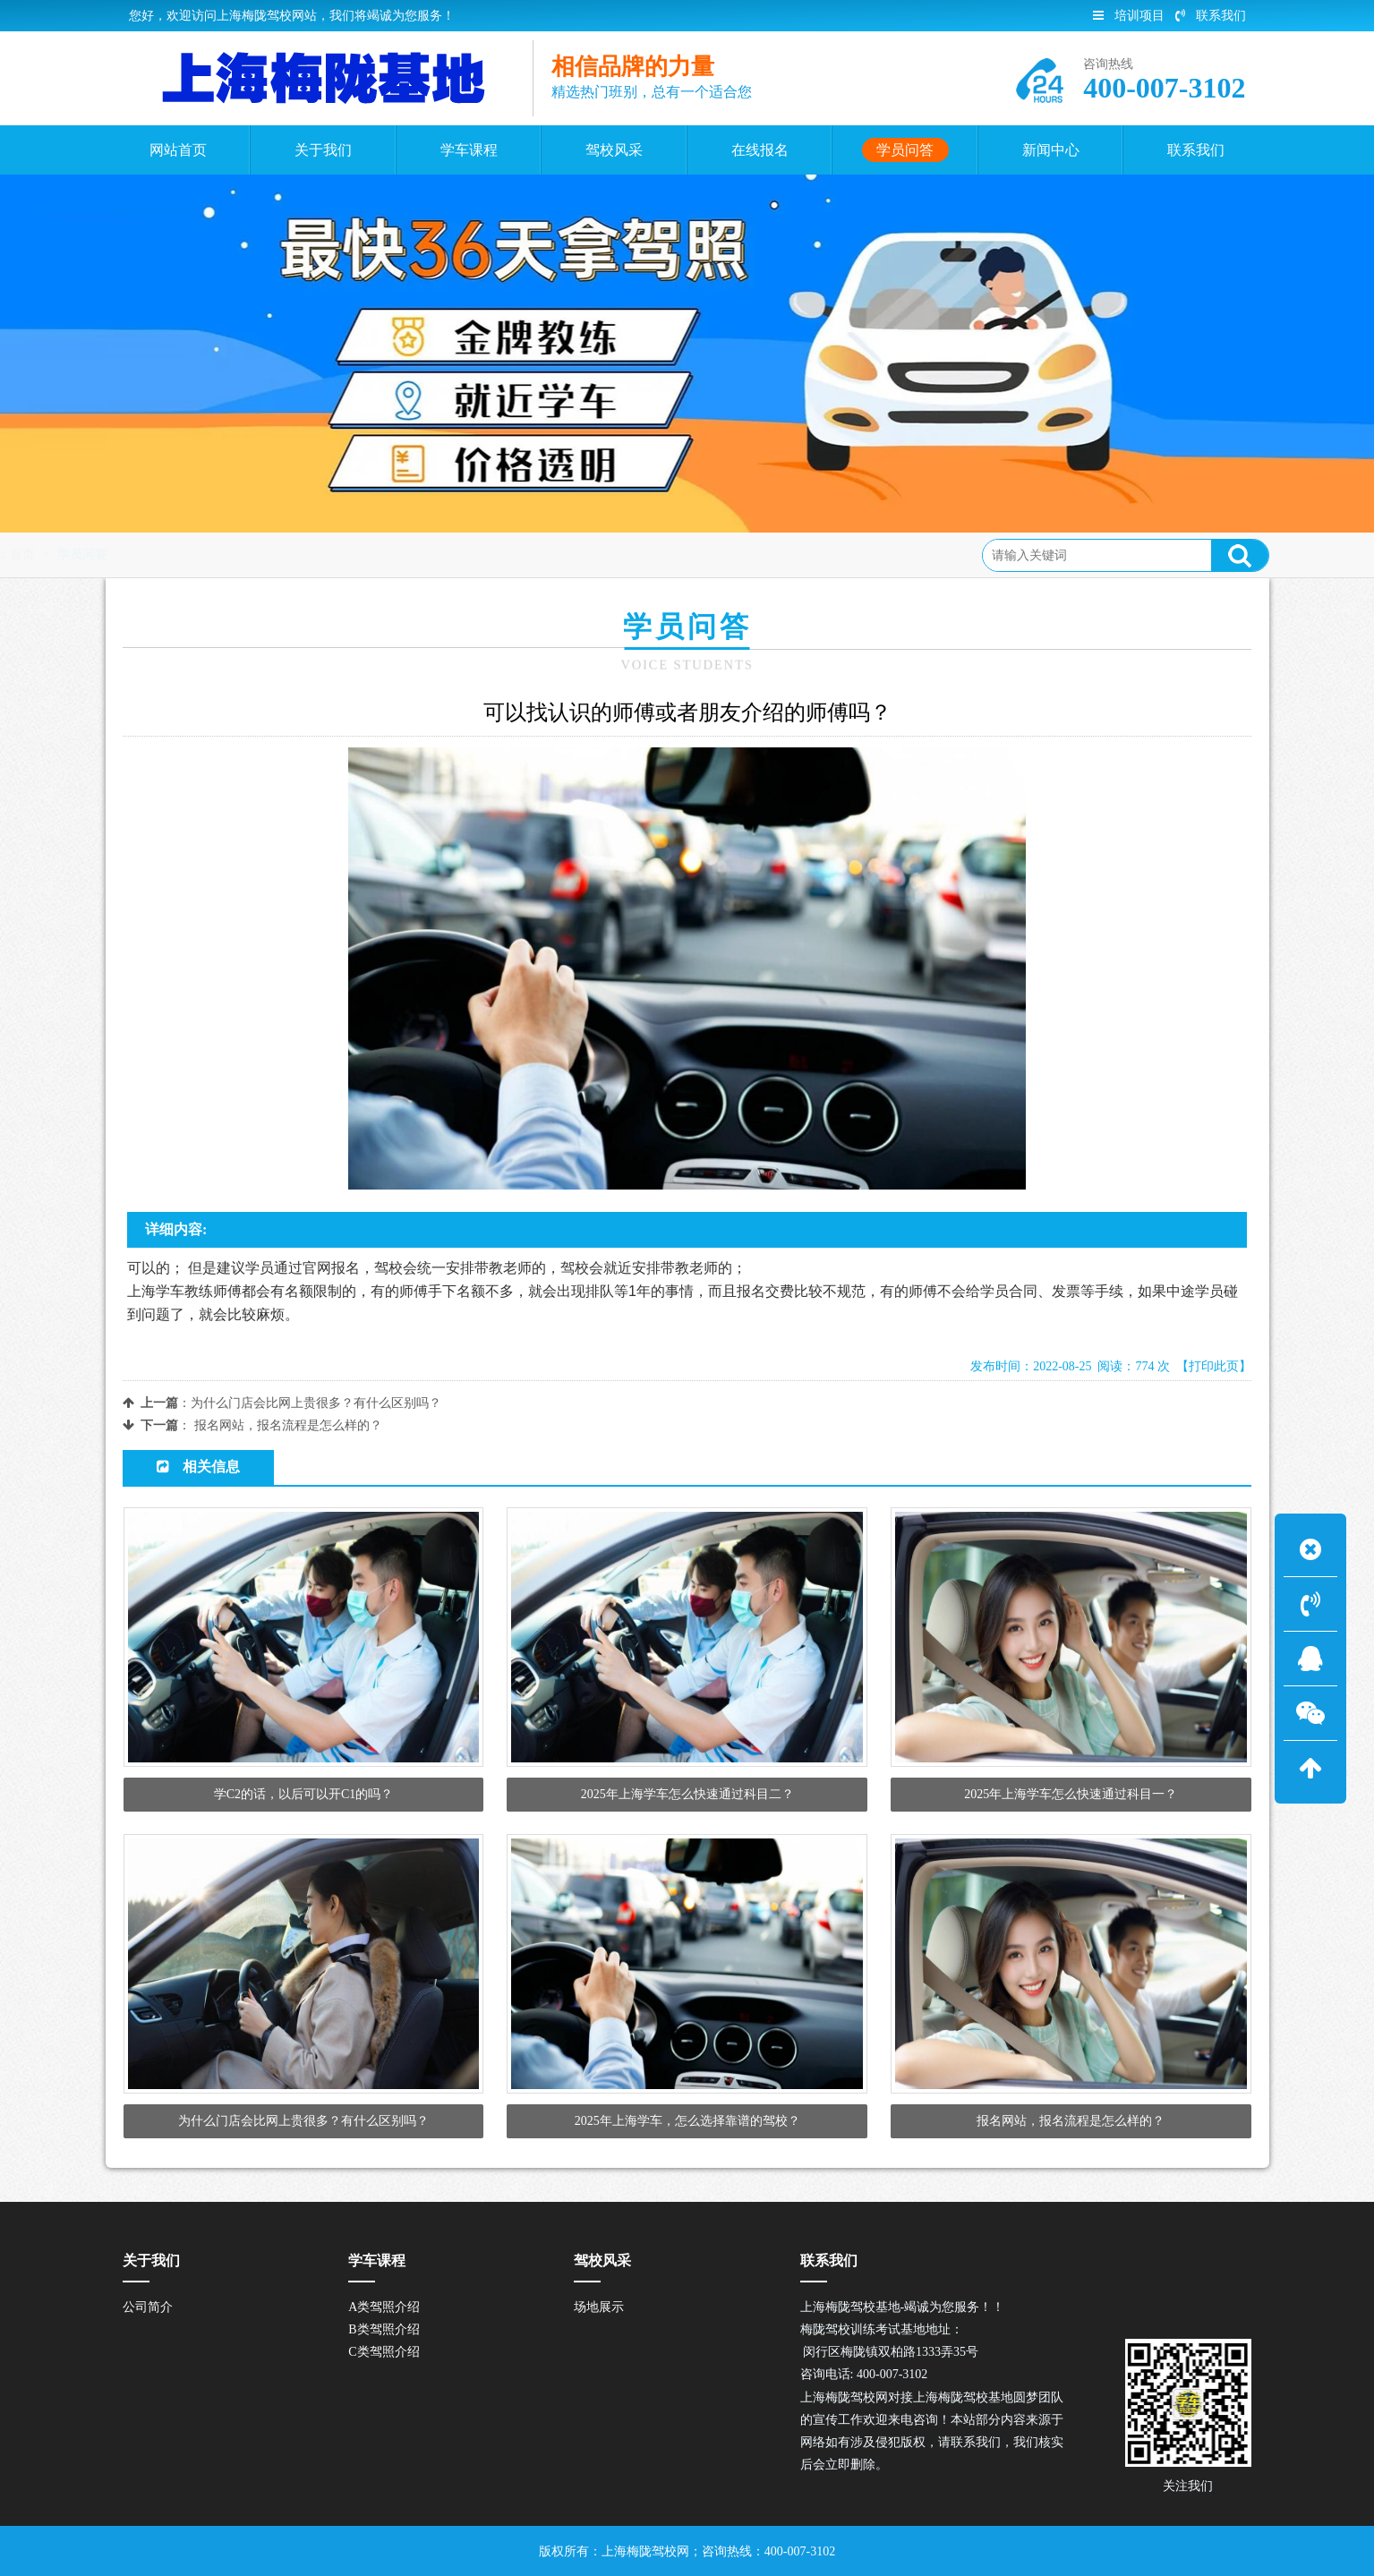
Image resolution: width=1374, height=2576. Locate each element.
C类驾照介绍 (383, 2351)
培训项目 (1129, 15)
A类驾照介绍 (384, 2307)
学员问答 (260, 554)
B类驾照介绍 (383, 2329)
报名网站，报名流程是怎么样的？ (288, 1425)
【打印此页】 (1213, 1366)
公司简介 (148, 2307)
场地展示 (599, 2307)
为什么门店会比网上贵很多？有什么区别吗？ (316, 1403)
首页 (200, 554)
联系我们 (1210, 15)
